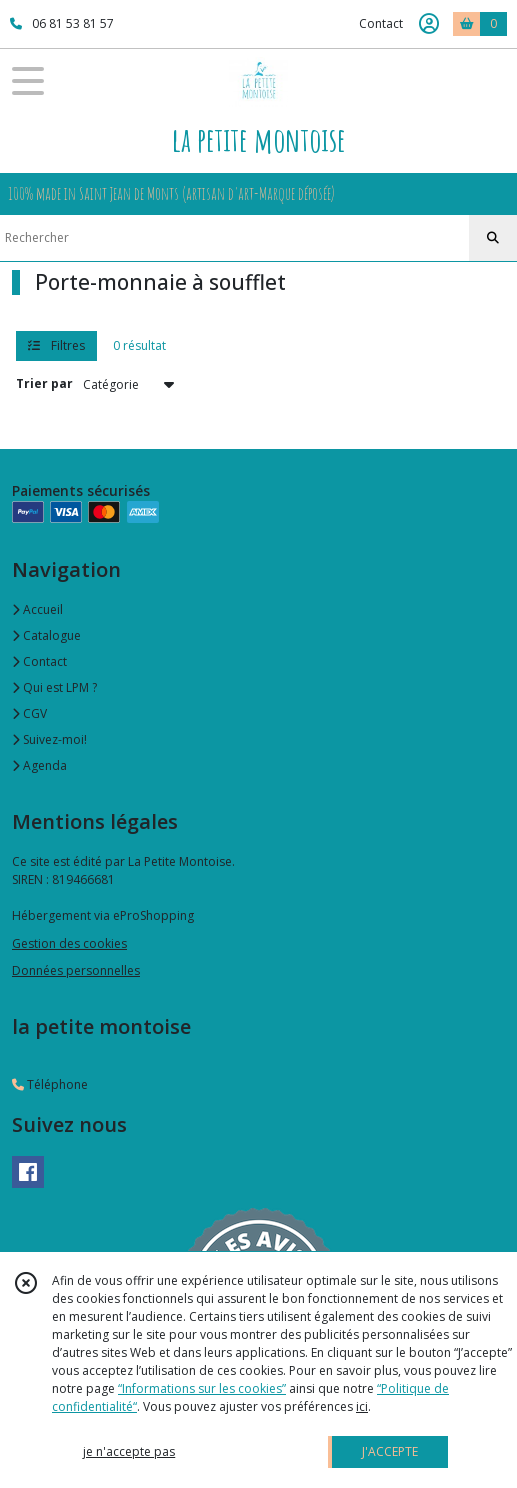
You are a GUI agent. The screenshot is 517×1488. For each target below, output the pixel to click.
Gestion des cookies (69, 943)
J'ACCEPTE (390, 1451)
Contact (381, 23)
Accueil (37, 609)
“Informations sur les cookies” (202, 1388)
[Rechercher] (493, 238)
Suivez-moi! (49, 739)
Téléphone (50, 1084)
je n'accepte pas (129, 1451)
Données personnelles (76, 970)
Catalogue (46, 635)
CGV (29, 713)
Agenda (39, 765)
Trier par (44, 383)
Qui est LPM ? (54, 687)
